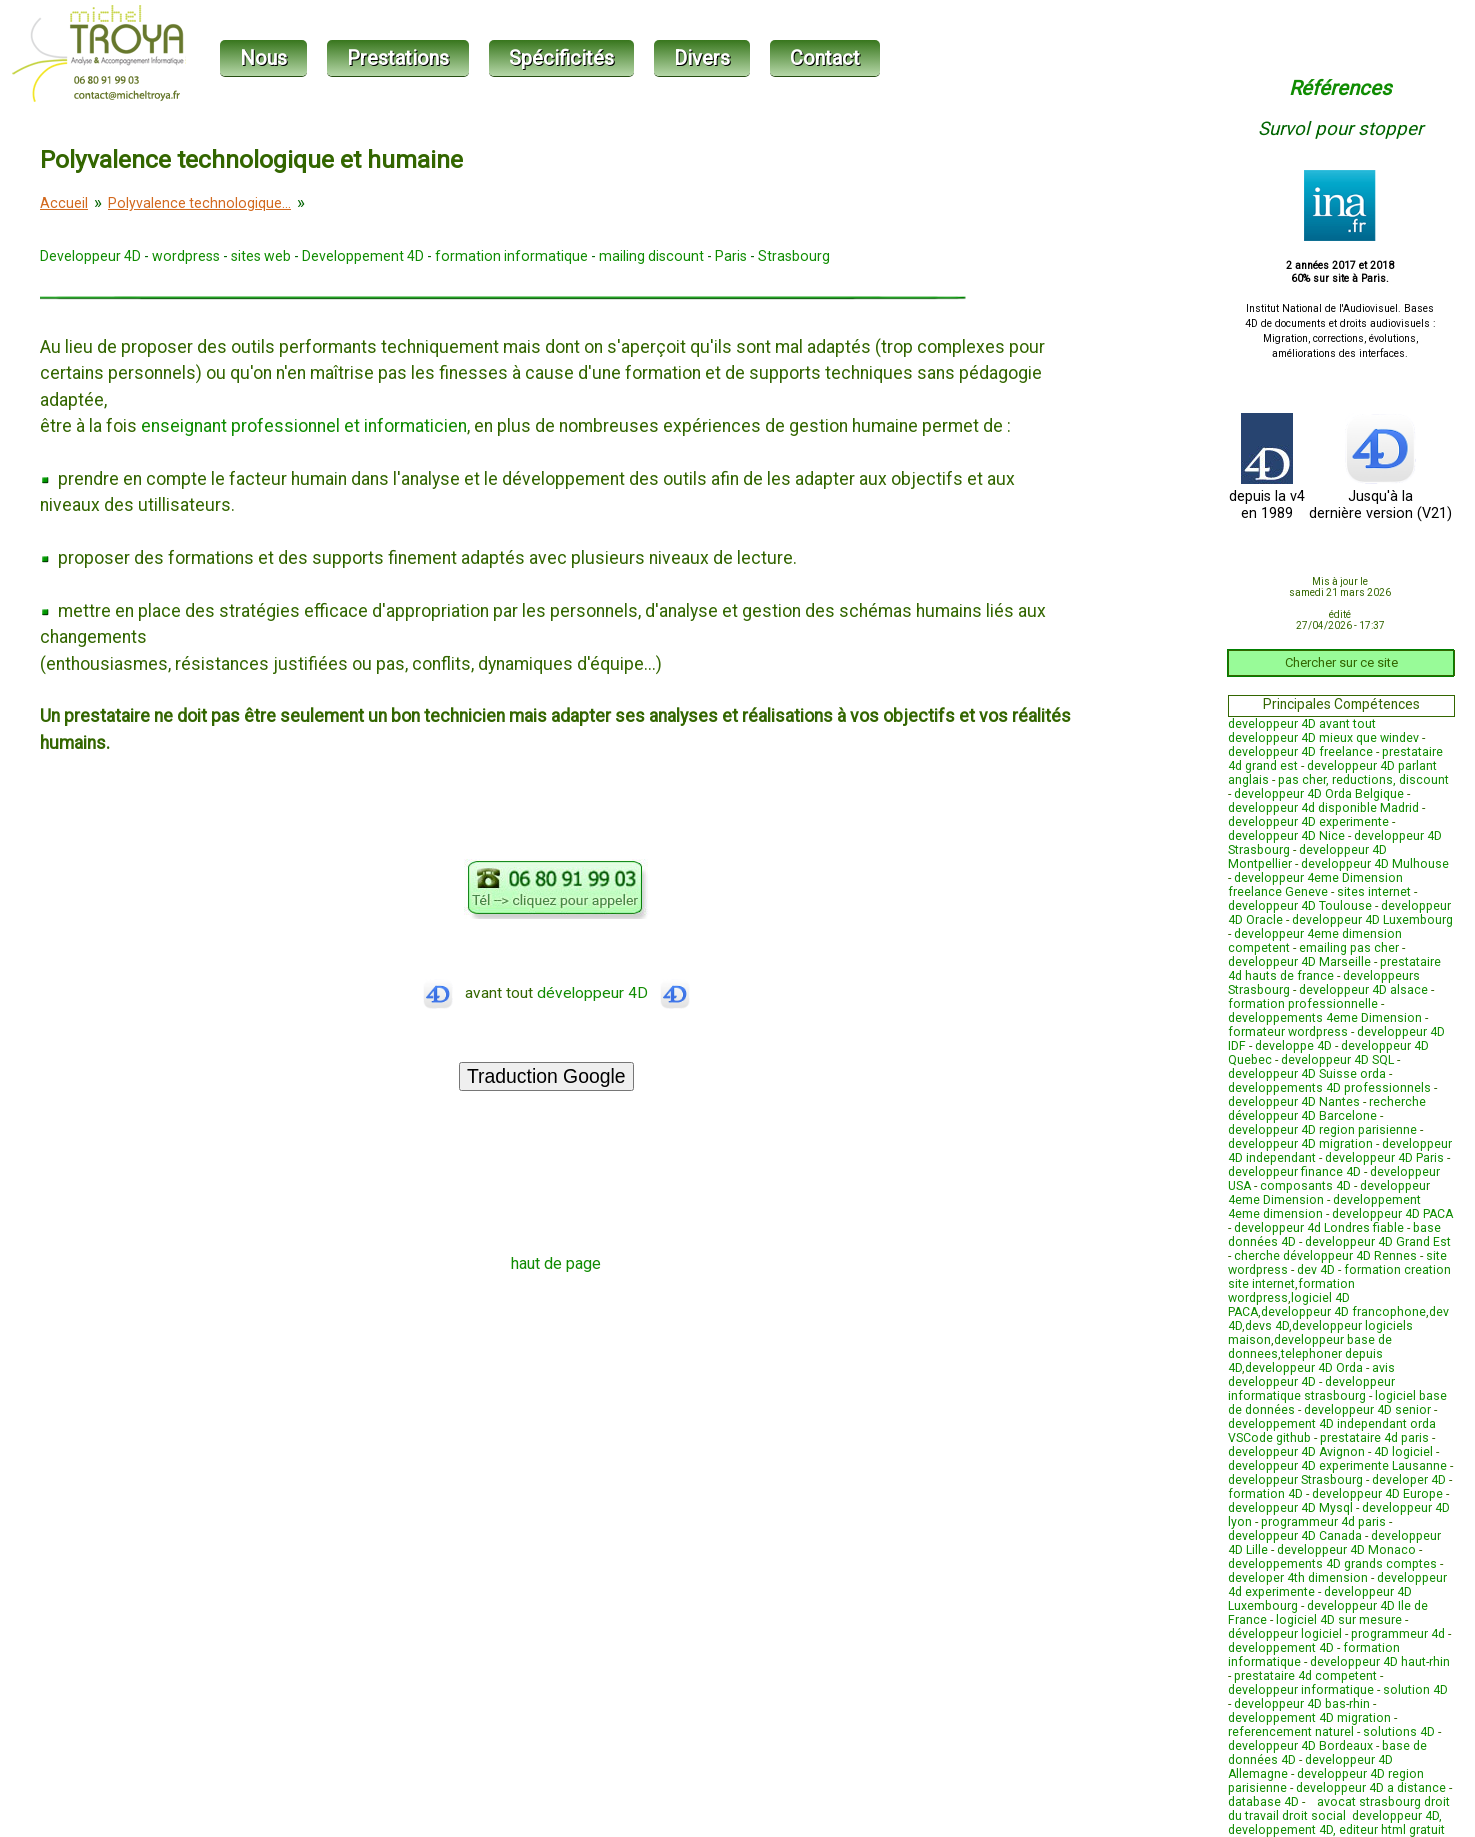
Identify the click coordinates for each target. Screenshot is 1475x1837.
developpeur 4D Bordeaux (1300, 1746)
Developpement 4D (363, 256)
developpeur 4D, (1397, 1816)
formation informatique (511, 256)
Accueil (64, 203)
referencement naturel (1291, 1732)
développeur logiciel (1285, 1634)
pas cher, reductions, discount (1363, 780)
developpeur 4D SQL (1337, 1060)
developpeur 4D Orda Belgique (1319, 794)
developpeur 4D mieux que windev (1323, 738)
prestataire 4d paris (1374, 1438)
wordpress (186, 256)
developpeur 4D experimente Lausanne (1337, 1466)
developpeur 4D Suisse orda (1307, 1074)
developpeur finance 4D (1294, 1172)
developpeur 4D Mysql (1290, 1508)
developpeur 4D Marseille (1299, 962)
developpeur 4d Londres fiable (1319, 1228)
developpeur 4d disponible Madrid (1323, 808)
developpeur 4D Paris (1384, 1158)
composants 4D (1305, 1186)
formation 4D (1265, 1494)
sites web (261, 256)
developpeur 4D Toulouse (1300, 906)
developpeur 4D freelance (1300, 752)
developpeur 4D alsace (1363, 990)
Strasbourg (794, 256)
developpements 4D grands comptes (1332, 1564)
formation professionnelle (1303, 1004)
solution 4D (1415, 1690)
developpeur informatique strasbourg (1311, 1389)
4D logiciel (1403, 1452)
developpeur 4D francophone (1343, 1312)
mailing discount (651, 256)
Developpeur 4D (90, 256)
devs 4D (1267, 1326)
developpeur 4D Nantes (1294, 1102)
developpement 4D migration (1309, 1718)
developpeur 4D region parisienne (1322, 1130)
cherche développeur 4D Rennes (1325, 1256)
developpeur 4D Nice (1286, 836)
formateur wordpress (1288, 1032)
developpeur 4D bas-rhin (1302, 1704)
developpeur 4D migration (1300, 1144)
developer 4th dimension (1298, 1578)
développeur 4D (613, 993)
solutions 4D (1399, 1732)
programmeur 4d (1398, 1634)
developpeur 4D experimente (1308, 822)
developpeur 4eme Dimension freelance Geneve (1315, 885)
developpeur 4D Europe (1377, 1494)
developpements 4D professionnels (1329, 1088)
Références (1340, 88)
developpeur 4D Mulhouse (1375, 864)
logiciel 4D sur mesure (1339, 1620)
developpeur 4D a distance (1371, 1788)
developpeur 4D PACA (1392, 1214)
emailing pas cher (1349, 948)
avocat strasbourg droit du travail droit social (1339, 1809)
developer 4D (1409, 1480)
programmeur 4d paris (1323, 1522)
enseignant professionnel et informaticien (304, 426)
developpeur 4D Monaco (1346, 1550)
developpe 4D (1293, 1046)
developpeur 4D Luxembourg (1372, 920)
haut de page (556, 1263)
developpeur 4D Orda (1304, 1368)
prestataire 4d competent (1305, 1676)
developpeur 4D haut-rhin (1380, 1662)
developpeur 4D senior (1367, 1410)
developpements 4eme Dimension (1325, 1018)
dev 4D (1316, 1270)
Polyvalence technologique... (199, 203)
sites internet (1374, 892)
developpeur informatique (1301, 1690)
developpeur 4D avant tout (1302, 724)
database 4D (1263, 1802)
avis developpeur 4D (1311, 1375)
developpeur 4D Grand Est (1378, 1242)
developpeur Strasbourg (1295, 1480)
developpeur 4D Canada (1295, 1536)
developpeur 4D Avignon (1296, 1452)
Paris (731, 256)
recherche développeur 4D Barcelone (1327, 1109)
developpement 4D (1281, 1648)
